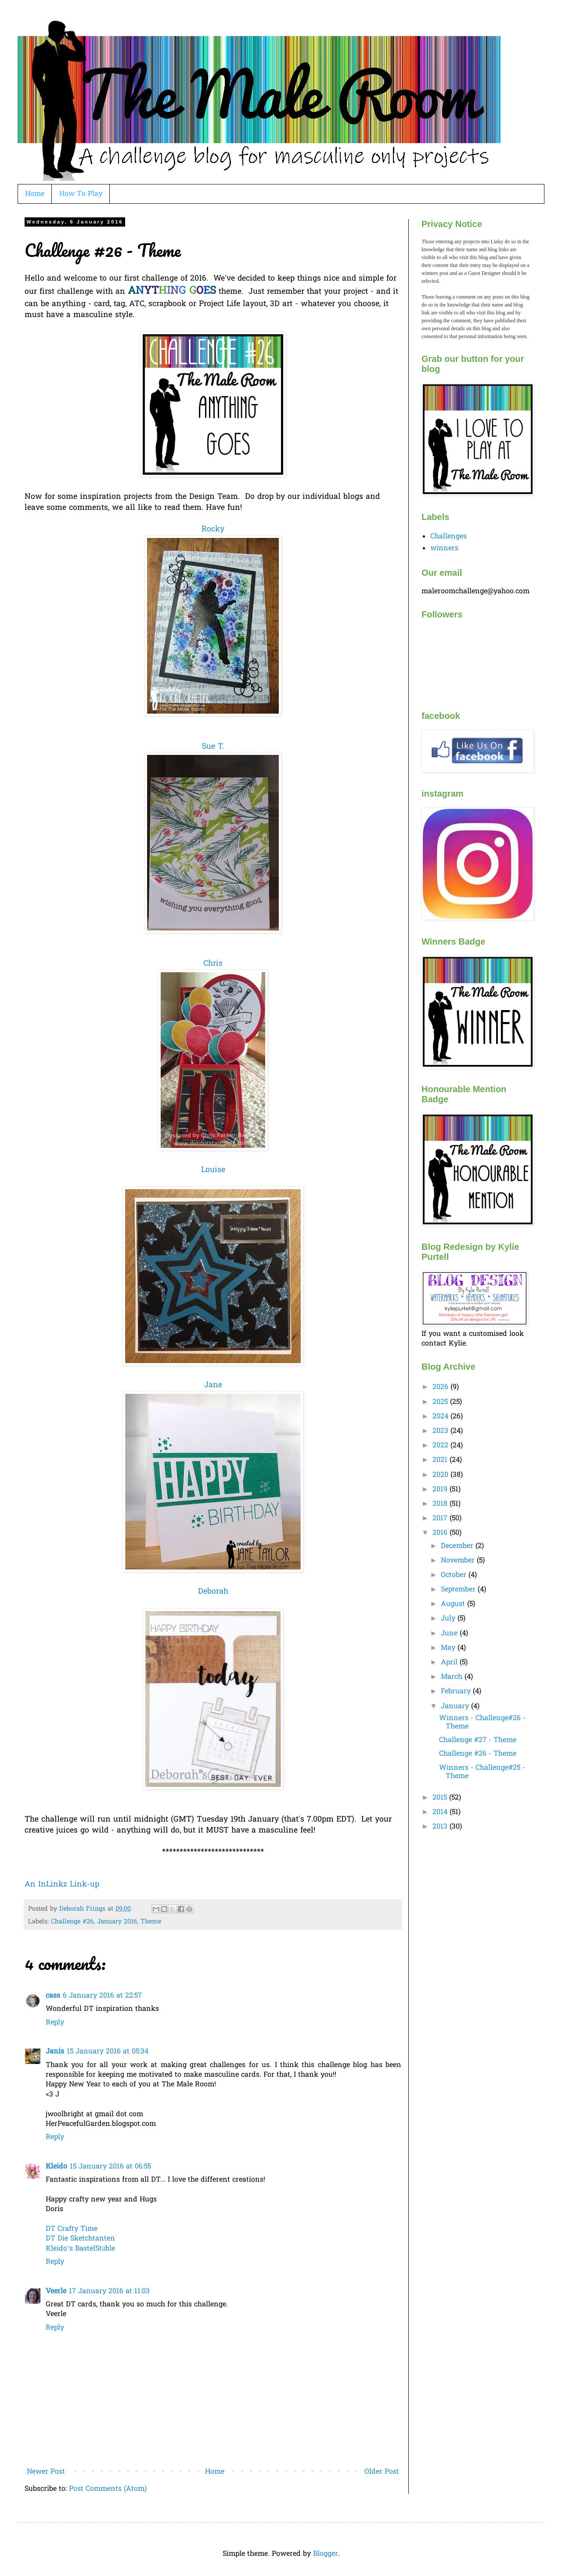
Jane (213, 1385)
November (459, 1560)
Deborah (213, 1592)
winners (444, 548)
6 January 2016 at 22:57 (102, 1996)
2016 (441, 1533)
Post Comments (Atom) (108, 2489)
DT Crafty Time (71, 2229)
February (457, 1691)
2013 (441, 1827)
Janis (55, 2051)
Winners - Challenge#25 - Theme (482, 1772)
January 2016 (117, 1922)
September (459, 1589)
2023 (441, 1431)
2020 (441, 1475)
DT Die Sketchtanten (80, 2238)
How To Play (80, 194)
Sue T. (213, 747)
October (454, 1575)
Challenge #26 (72, 1922)
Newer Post (46, 2472)
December (458, 1546)
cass (53, 1996)
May (449, 1648)
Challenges (448, 536)
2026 (441, 1387)
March (453, 1677)
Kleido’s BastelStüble (80, 2249)
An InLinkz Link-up (62, 1885)
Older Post (381, 2472)
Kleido (56, 2166)
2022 (441, 1445)
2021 (441, 1460)
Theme (150, 1922)
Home (34, 194)
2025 (441, 1402)
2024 (441, 1416)
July (449, 1618)
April (450, 1662)
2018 (441, 1504)
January (456, 1706)
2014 (441, 1812)
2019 (441, 1489)
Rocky (213, 529)
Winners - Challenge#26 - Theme (482, 1722)
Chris (213, 964)
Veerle (56, 2291)
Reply (55, 2022)
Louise (213, 1170)
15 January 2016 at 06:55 (110, 2166)
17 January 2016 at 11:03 (109, 2291)
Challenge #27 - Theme (477, 1740)
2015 (440, 1798)
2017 (441, 1518)
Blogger (325, 2554)
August (454, 1604)
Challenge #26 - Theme (477, 1754)
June (450, 1633)
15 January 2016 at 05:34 (107, 2051)
